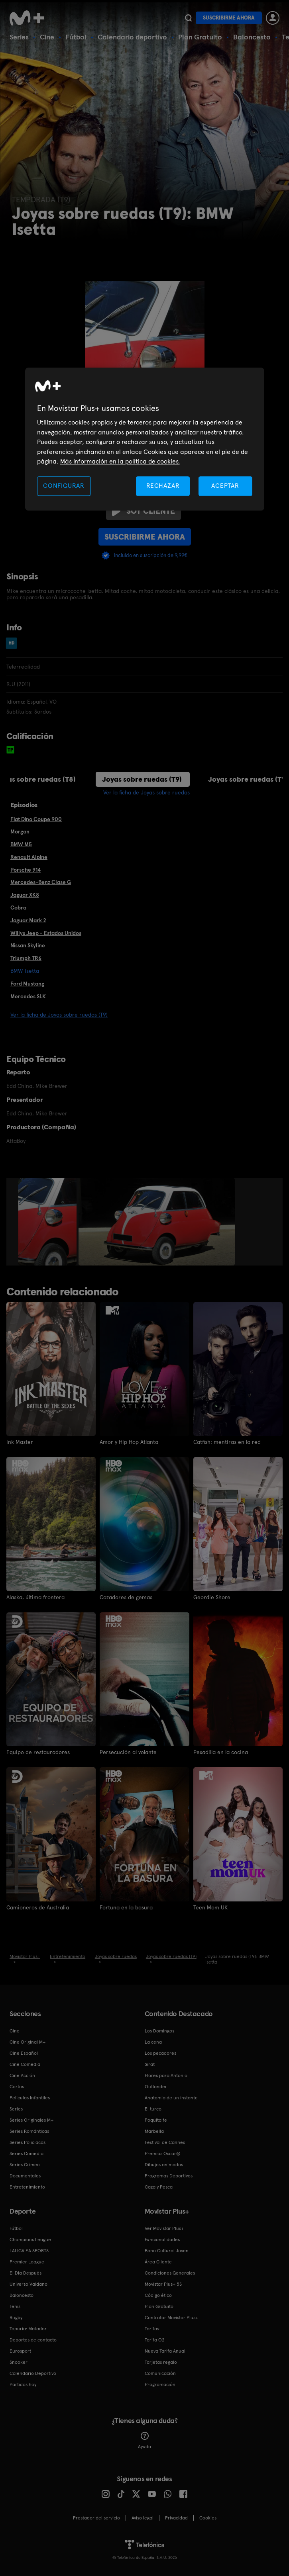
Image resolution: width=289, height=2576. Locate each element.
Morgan (19, 831)
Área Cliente (158, 2262)
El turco (153, 2109)
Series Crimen (25, 2164)
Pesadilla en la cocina (220, 1752)
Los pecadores (160, 2053)
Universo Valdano (28, 2284)
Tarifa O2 (155, 2340)
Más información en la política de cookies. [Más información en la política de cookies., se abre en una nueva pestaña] (120, 461)
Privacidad (176, 2518)
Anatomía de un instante (171, 2098)
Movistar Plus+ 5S (163, 2284)
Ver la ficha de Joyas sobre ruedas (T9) (59, 1014)
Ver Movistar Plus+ (164, 2228)
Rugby (16, 2317)
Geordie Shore (211, 1597)
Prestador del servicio (96, 2518)
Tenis (15, 2306)
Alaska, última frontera (35, 1597)
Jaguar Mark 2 (28, 920)
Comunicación (160, 2373)
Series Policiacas (27, 2142)
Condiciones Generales (170, 2273)
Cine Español (24, 2053)
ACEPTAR (225, 486)
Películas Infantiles (30, 2098)
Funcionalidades (162, 2239)
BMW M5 (21, 844)
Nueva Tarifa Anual (165, 2351)
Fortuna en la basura (126, 1907)
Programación (160, 2384)
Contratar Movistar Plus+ (171, 2317)
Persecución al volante (128, 1752)
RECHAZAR (163, 486)
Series (19, 37)
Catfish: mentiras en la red (227, 1442)
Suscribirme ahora (229, 18)
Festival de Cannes (165, 2142)
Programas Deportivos (169, 2176)
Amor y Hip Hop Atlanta (129, 1442)
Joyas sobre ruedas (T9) (142, 779)
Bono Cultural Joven (167, 2250)
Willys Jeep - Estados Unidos (45, 933)
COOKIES (207, 2518)
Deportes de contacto (33, 2340)
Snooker (19, 2362)
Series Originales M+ (31, 2120)
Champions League (30, 2239)
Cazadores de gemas (126, 1597)
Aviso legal (142, 2518)
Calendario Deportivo (33, 2373)
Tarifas (152, 2329)
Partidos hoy (23, 2384)
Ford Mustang (27, 983)
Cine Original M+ (27, 2042)
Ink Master (19, 1442)
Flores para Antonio (166, 2075)
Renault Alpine (28, 857)
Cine (47, 37)
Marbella (154, 2131)
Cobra (18, 907)
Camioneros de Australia (37, 1907)
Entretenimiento (27, 2187)
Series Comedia (26, 2153)
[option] (48, 1222)
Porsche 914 (25, 869)
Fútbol (76, 37)
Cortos (17, 2086)
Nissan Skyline (27, 945)
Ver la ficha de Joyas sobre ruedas (146, 792)
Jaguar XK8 (24, 895)
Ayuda (144, 2440)
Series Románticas (29, 2131)
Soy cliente (143, 511)
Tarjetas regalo (161, 2362)
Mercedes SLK (28, 996)
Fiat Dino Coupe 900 (36, 819)
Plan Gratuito (200, 37)
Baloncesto (252, 37)
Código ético (158, 2295)
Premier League (27, 2262)
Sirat (150, 2064)
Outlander (156, 2086)
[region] (144, 439)
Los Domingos (159, 2031)
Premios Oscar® (163, 2153)
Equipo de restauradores (38, 1752)
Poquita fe (156, 2120)
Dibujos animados (164, 2164)
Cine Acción (22, 2075)
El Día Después (25, 2273)
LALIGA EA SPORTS (29, 2250)
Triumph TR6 (25, 958)
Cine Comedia (25, 2064)
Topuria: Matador (28, 2329)
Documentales (25, 2176)
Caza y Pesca (159, 2187)
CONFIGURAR (64, 486)
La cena (153, 2042)
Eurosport (20, 2351)
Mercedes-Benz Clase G (40, 882)
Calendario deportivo (132, 37)
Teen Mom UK (210, 1907)
